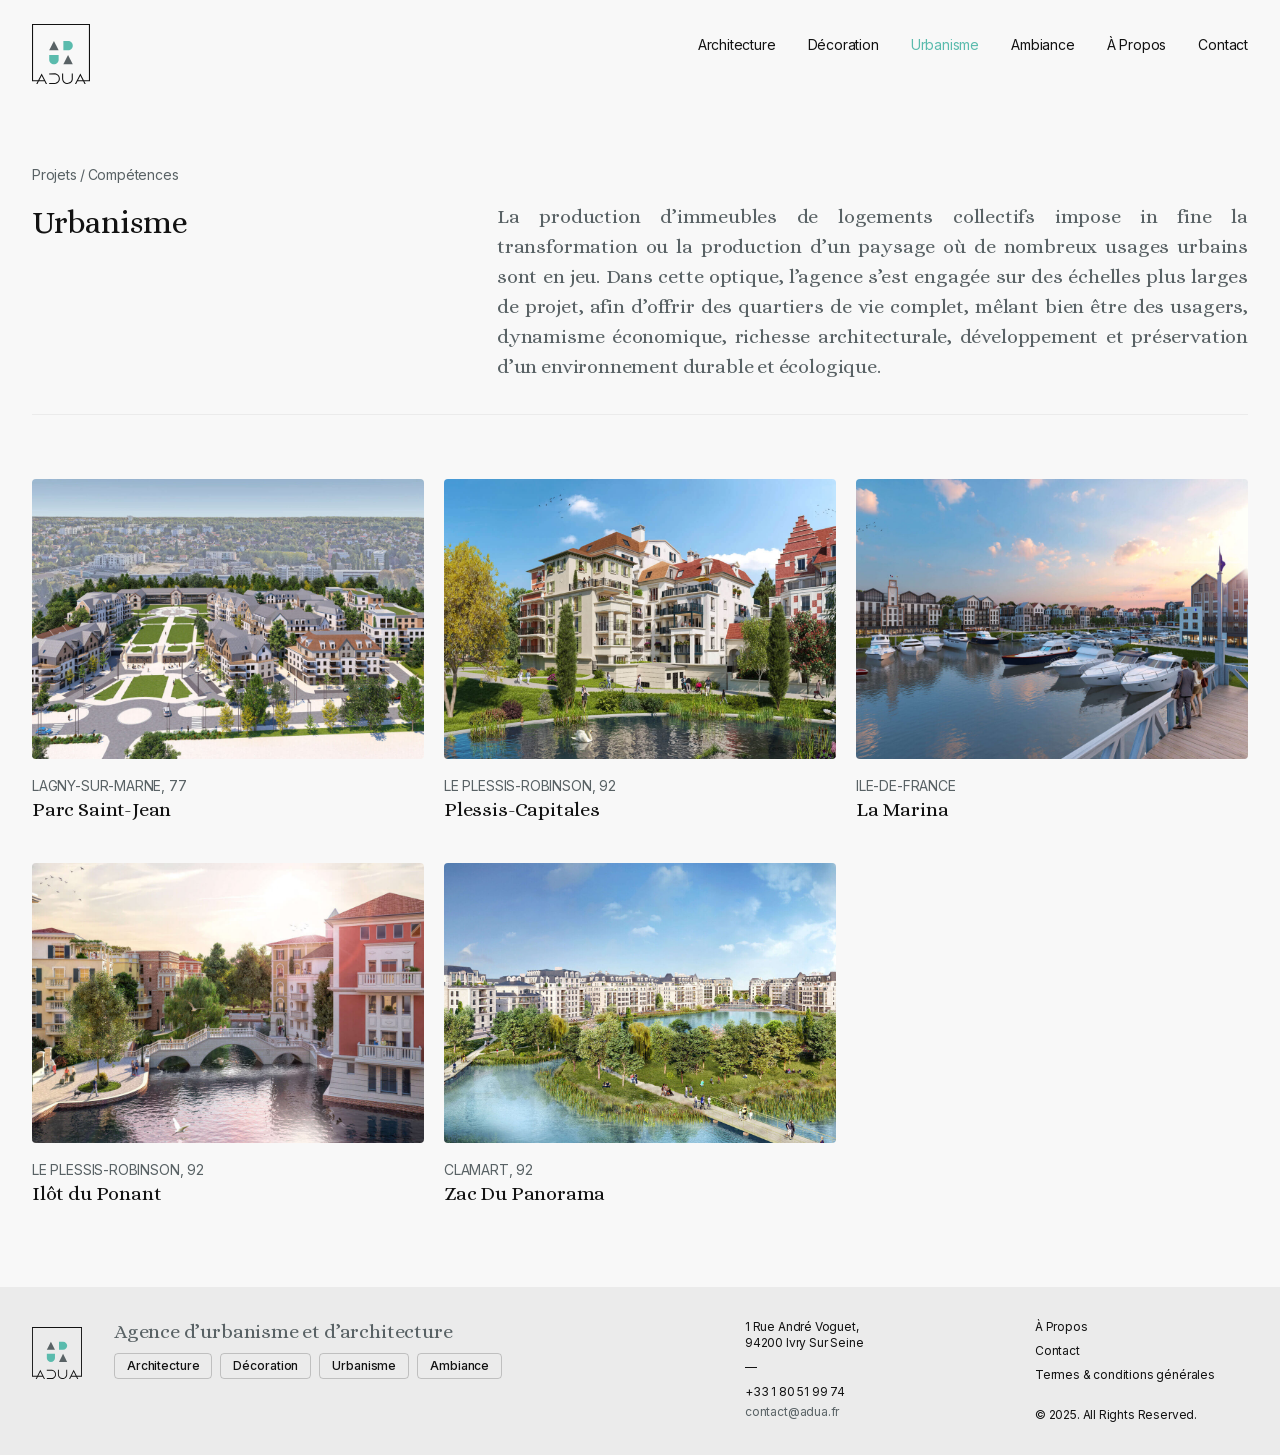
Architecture (737, 44)
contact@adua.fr (792, 1411)
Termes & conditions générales (1125, 1374)
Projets (54, 174)
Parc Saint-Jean (101, 809)
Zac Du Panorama (524, 1193)
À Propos (1137, 44)
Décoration (843, 44)
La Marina (902, 809)
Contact (1223, 44)
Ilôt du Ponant (96, 1193)
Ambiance (1043, 44)
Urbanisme (945, 44)
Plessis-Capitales (522, 809)
